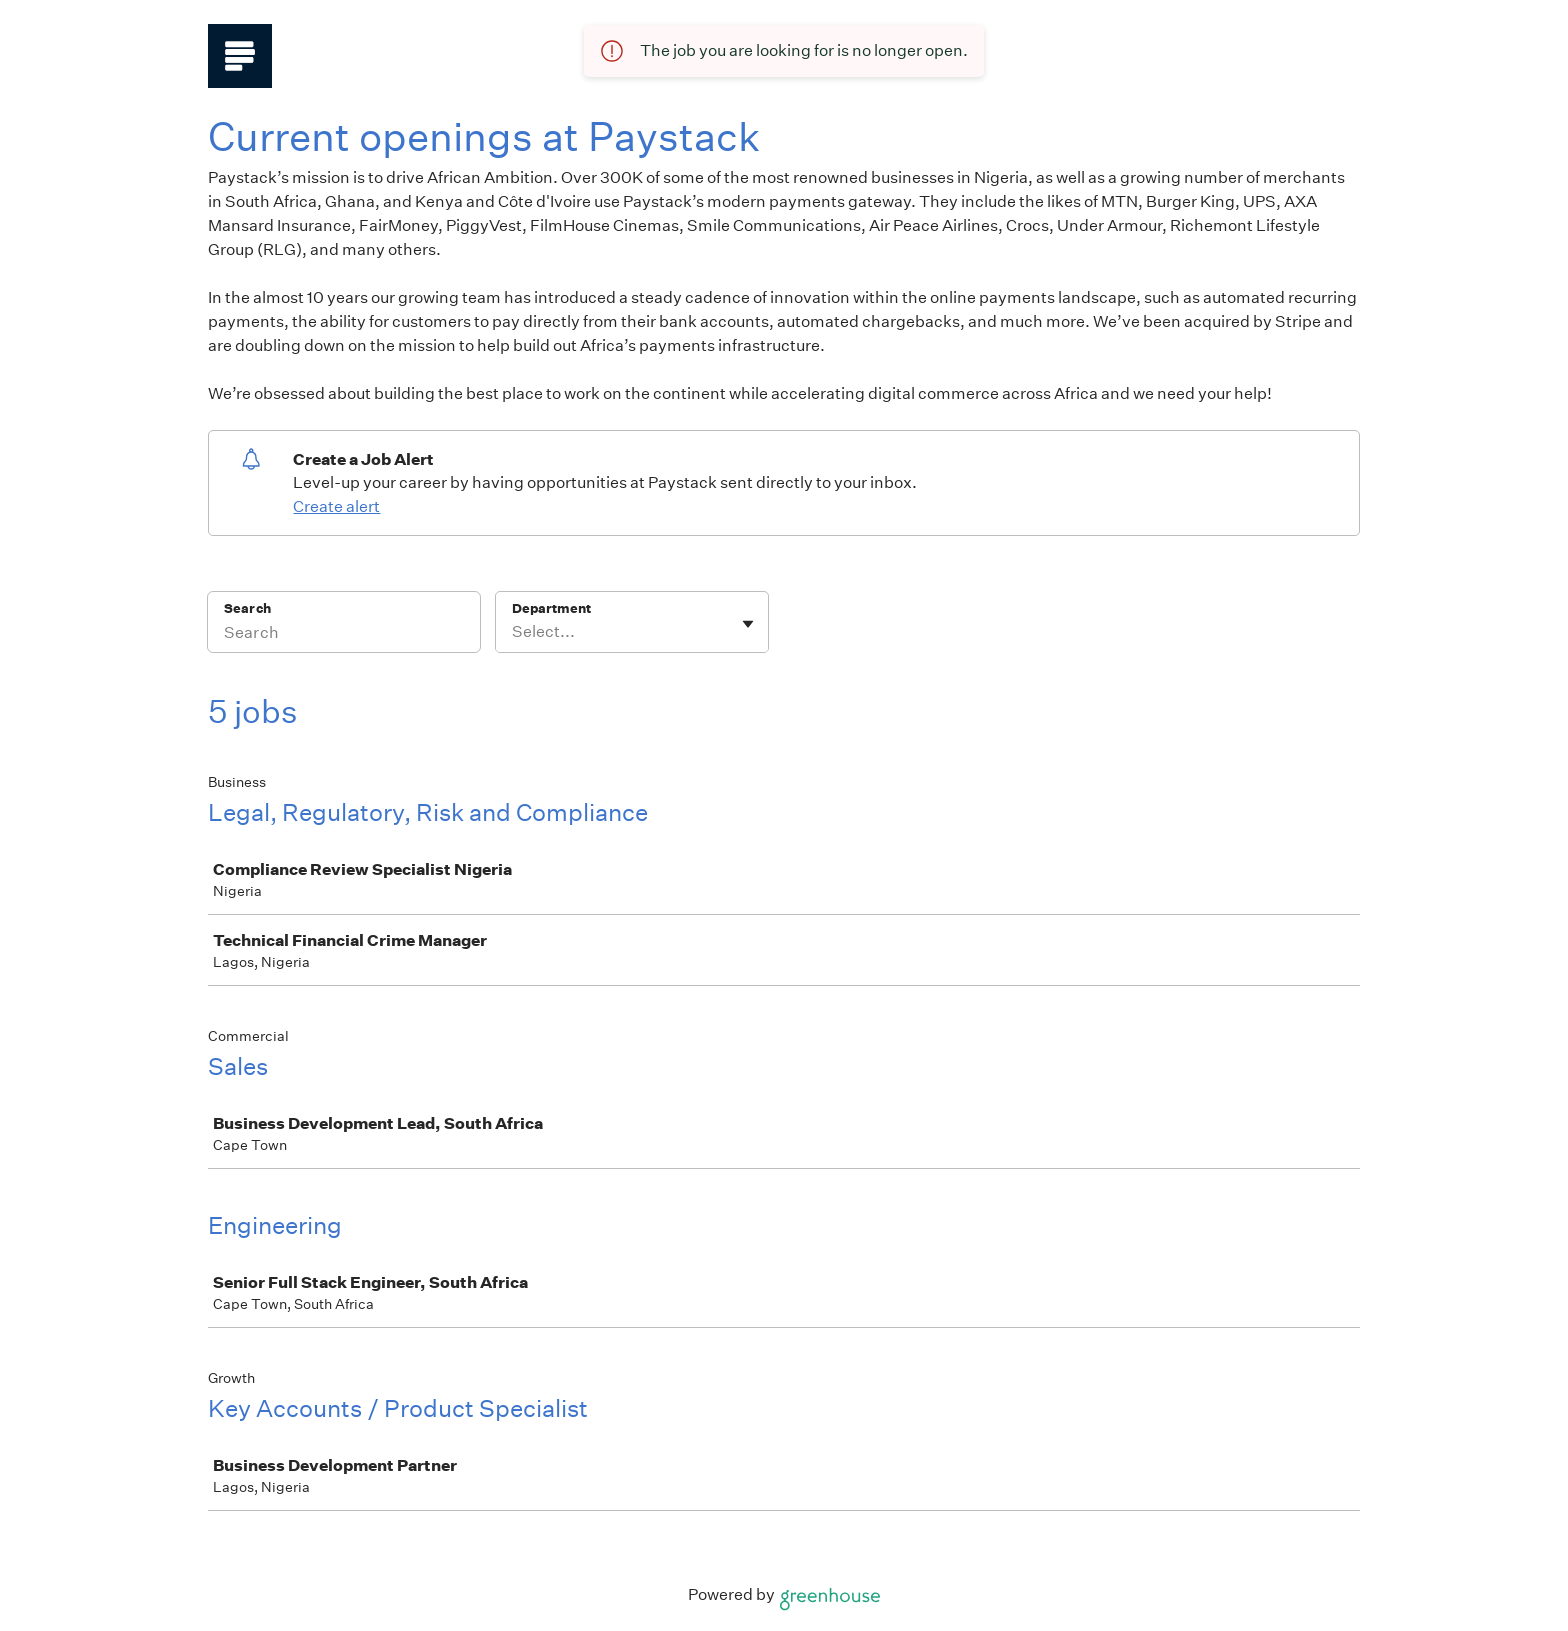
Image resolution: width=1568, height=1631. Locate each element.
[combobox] (513, 632)
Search (247, 608)
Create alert (336, 506)
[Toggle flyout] (748, 624)
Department (551, 608)
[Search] (344, 635)
